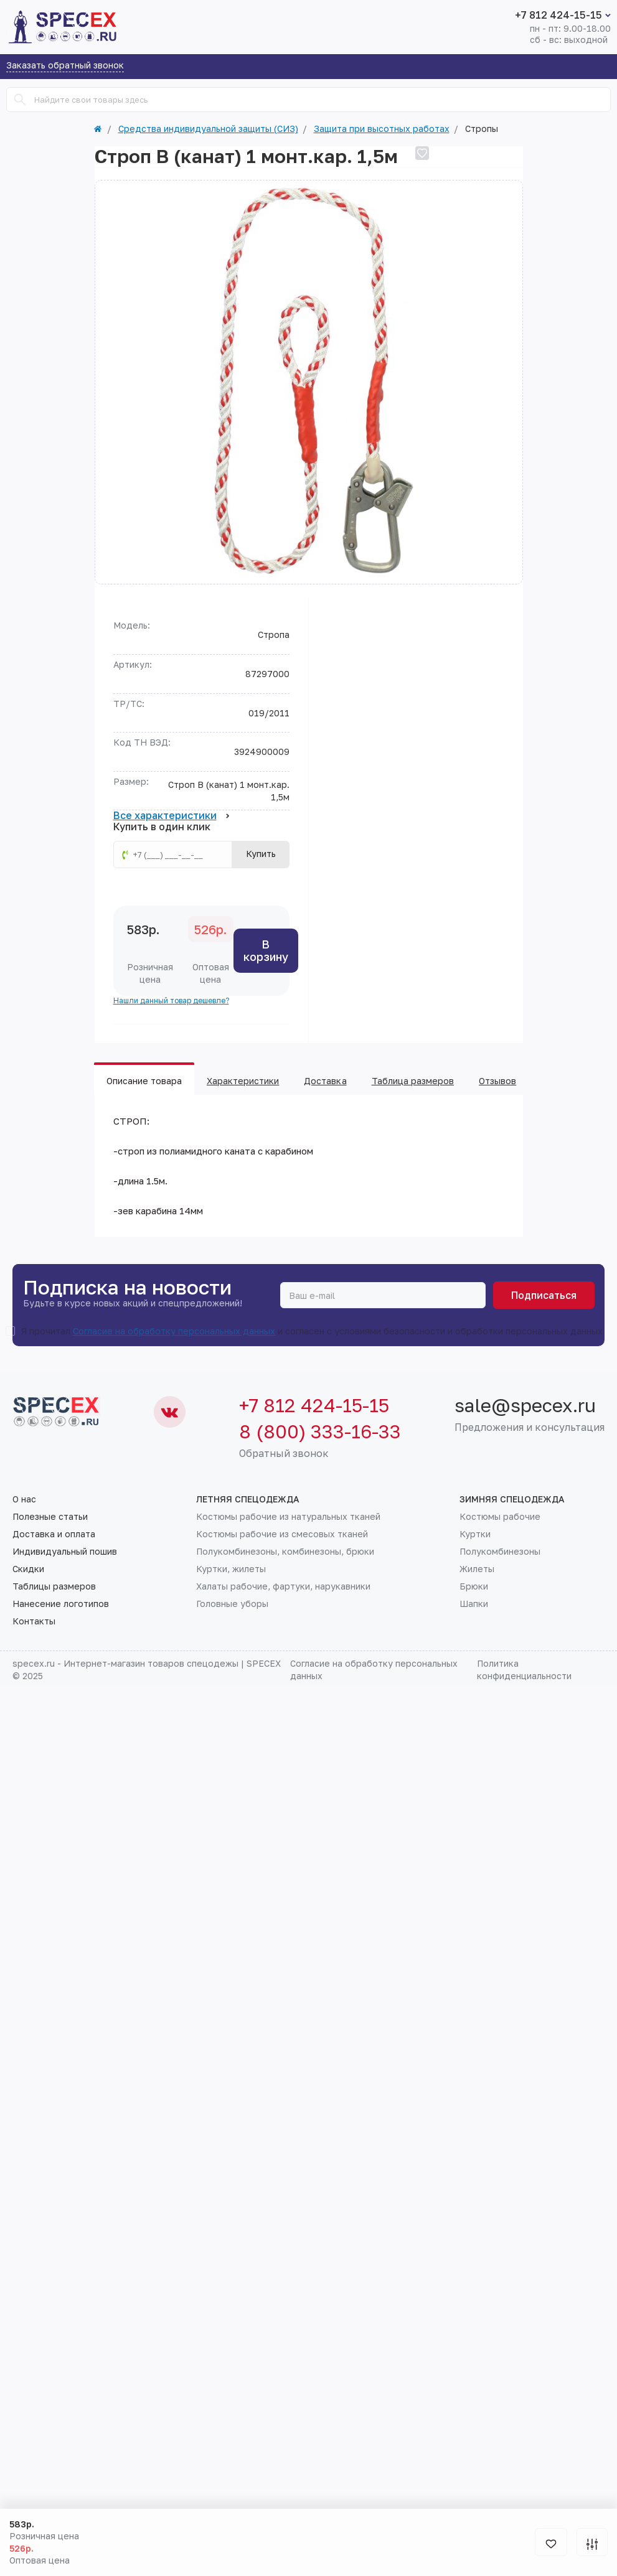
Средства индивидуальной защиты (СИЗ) (208, 128)
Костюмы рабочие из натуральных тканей (288, 1516)
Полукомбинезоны (499, 1551)
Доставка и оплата (53, 1534)
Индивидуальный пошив (64, 1551)
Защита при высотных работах (382, 128)
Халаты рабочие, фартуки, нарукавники (283, 1586)
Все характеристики (171, 816)
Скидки (28, 1569)
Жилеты (476, 1569)
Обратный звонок (284, 1453)
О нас (24, 1499)
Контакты (33, 1621)
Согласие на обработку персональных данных (174, 1331)
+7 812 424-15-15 (558, 15)
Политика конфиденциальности (524, 1669)
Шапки (473, 1603)
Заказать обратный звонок (65, 65)
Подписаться (544, 1295)
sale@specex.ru (525, 1405)
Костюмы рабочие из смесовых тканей (282, 1534)
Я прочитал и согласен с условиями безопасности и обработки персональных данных (312, 1331)
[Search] (20, 99)
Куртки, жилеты (231, 1569)
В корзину (265, 950)
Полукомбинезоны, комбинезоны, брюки (285, 1551)
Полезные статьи (50, 1516)
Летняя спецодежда (247, 1499)
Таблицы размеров (54, 1586)
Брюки (473, 1586)
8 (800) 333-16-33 (320, 1431)
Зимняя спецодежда (512, 1499)
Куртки (475, 1534)
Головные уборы (232, 1603)
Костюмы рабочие (499, 1516)
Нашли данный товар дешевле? (171, 1000)
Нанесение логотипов (60, 1603)
